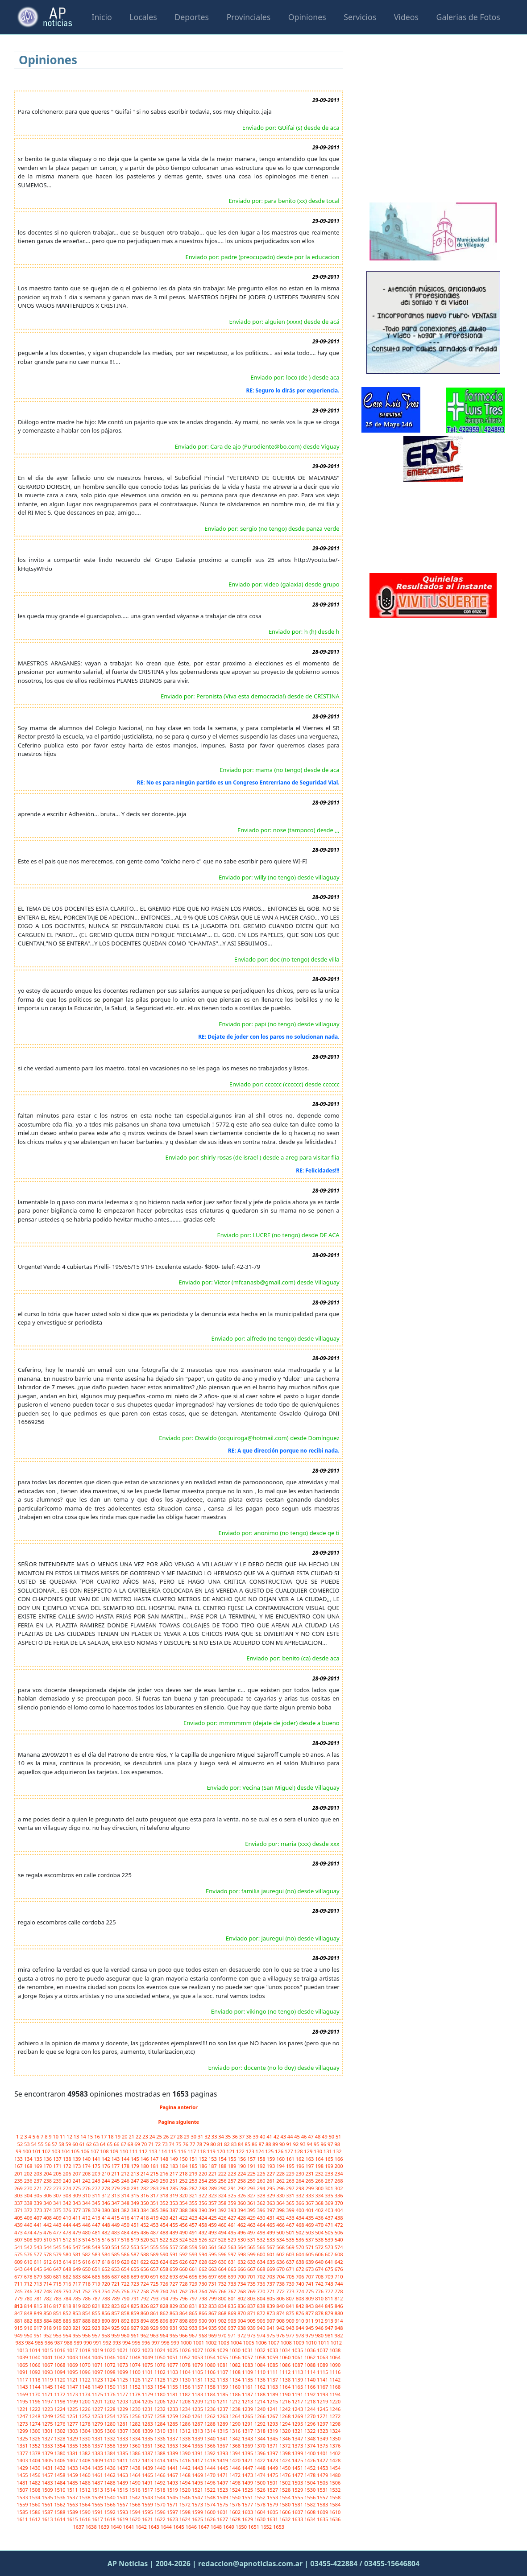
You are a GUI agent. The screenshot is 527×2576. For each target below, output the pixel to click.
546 (68, 2247)
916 (29, 2327)
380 (107, 2210)
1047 (123, 2357)
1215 (273, 2401)
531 (252, 2239)
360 (242, 2203)
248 (145, 2180)
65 (110, 2144)
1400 (310, 2453)
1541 (123, 2497)
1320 (285, 2430)
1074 (135, 2364)
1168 (334, 2386)
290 (223, 2188)
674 (320, 2269)
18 (111, 2136)
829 (174, 2306)
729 (194, 2283)
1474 (260, 2475)
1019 (98, 2350)
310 (87, 2195)
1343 (248, 2438)
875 (291, 2313)
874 (281, 2313)
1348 (310, 2438)
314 (126, 2195)
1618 (110, 2519)
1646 (192, 2526)
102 (47, 2151)
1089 (323, 2364)
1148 (85, 2386)
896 (165, 2320)
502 (301, 2232)
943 (291, 2327)
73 (165, 2144)
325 (233, 2195)
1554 (285, 2497)
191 (252, 2166)
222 (223, 2173)
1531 (323, 2489)
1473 (248, 2475)
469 (310, 2224)
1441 (173, 2468)
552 (126, 2247)
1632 (285, 2519)
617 (97, 2261)
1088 (310, 2364)
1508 (35, 2489)
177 (116, 2166)
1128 (160, 2379)
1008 (287, 2342)
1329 (72, 2438)
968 (203, 2335)
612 (48, 2261)
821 (97, 2306)
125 (270, 2151)
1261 (198, 2416)
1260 (185, 2416)
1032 (260, 2350)
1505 (323, 2482)
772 (281, 2291)
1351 (23, 2445)
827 (155, 2306)
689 (136, 2276)
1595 (148, 2512)
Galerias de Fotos (468, 17)
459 (213, 2224)
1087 (298, 2364)
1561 (47, 2504)
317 (155, 2195)
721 (116, 2283)
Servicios (360, 17)
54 (34, 2144)
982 (339, 2335)
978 (301, 2335)
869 (233, 2313)
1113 (298, 2372)
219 (194, 2173)
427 (233, 2217)
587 (136, 2254)
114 (163, 2151)
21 (132, 2136)
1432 (60, 2468)
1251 (72, 2416)
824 (126, 2306)
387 (174, 2210)
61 (82, 2144)
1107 (223, 2372)
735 (252, 2283)
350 (145, 2203)
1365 (198, 2445)
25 (159, 2136)
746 (29, 2291)
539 (330, 2239)
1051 (173, 2357)
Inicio (101, 17)
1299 (23, 2430)
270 (29, 2188)
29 (187, 2136)
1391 (198, 2453)
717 (78, 2283)
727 (174, 2283)
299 (310, 2188)
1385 (123, 2453)
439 (19, 2224)
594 (203, 2254)
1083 (248, 2364)
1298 (334, 2423)
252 (184, 2180)
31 (201, 2136)
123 (251, 2151)
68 (131, 2144)
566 (262, 2247)
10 (56, 2136)
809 (310, 2298)
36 (235, 2136)
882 (29, 2320)
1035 (298, 2350)
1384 (110, 2453)
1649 (229, 2526)
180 (145, 2166)
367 (310, 2203)
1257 (148, 2416)
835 (233, 2306)
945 (310, 2327)
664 (223, 2269)
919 (58, 2327)
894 (145, 2320)
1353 (47, 2445)
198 (320, 2166)
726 (165, 2283)
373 (39, 2210)
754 (107, 2291)
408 (48, 2217)
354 (184, 2203)
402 (320, 2210)
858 (126, 2313)
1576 (235, 2504)
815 (39, 2306)
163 (310, 2158)
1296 (310, 2423)
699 (233, 2276)
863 (174, 2313)
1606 (285, 2512)
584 (107, 2254)
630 (223, 2261)
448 (107, 2224)
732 (223, 2283)
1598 (185, 2512)
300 (320, 2188)
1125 (123, 2379)
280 (126, 2188)
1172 (60, 2394)
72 (158, 2144)
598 (242, 2254)
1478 (310, 2475)
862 (165, 2313)
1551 (248, 2497)
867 (213, 2313)
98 (337, 2144)
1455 (23, 2475)
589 (155, 2254)
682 (68, 2276)
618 (107, 2261)
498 (262, 2232)
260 (262, 2180)
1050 (160, 2357)
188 (223, 2166)
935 (213, 2327)
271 (39, 2188)
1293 (273, 2423)
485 (136, 2232)
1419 (223, 2460)
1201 (98, 2401)
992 (107, 2342)
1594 (135, 2512)
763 (194, 2291)
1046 (110, 2357)
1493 (173, 2482)
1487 (98, 2482)
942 (281, 2327)
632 (242, 2261)
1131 (198, 2379)
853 (78, 2313)
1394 (235, 2453)
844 (320, 2306)
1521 (198, 2489)
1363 (173, 2445)
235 (19, 2180)
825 (136, 2306)
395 (252, 2210)
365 (291, 2203)
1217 (298, 2401)
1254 (110, 2416)
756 (126, 2291)
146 (145, 2158)
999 (176, 2342)
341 (58, 2203)
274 (68, 2188)
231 (310, 2173)
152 (203, 2158)
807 (291, 2298)
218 (184, 2173)
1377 (23, 2453)
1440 (160, 2468)
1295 (298, 2423)
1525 (248, 2489)
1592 (110, 2512)
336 (339, 2195)
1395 (248, 2453)
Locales (143, 17)
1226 (85, 2409)
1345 (273, 2438)
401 (310, 2210)
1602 (235, 2512)
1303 (72, 2430)
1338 (185, 2438)
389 (194, 2210)
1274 (35, 2423)
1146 (60, 2386)
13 (77, 2136)
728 (184, 2283)
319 (174, 2195)
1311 (173, 2430)
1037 (323, 2350)
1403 (23, 2460)
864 (184, 2313)
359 (233, 2203)
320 (184, 2195)
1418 (210, 2460)
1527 (273, 2489)
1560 (35, 2504)
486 (145, 2232)
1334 (135, 2438)
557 (174, 2247)
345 (97, 2203)
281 (136, 2188)
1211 (223, 2401)
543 (39, 2247)
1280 (110, 2423)
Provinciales (249, 17)
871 (252, 2313)
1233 (173, 2409)
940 (262, 2327)
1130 (185, 2379)
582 (87, 2254)
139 (78, 2158)
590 (165, 2254)
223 (233, 2173)
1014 (35, 2350)
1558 (334, 2497)
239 (58, 2180)
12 (69, 2136)
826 (145, 2306)
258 (242, 2180)
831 (194, 2306)
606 (320, 2254)
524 (184, 2239)
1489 (123, 2482)
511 (58, 2239)
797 (194, 2298)
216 (165, 2173)
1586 (35, 2512)
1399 (298, 2453)
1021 (123, 2350)
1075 (148, 2364)
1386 (135, 2453)
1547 (198, 2497)
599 (252, 2254)
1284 (160, 2423)
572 (320, 2247)
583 (97, 2254)
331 (291, 2195)
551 (116, 2247)
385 (155, 2210)
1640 (117, 2526)
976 (281, 2335)
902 (223, 2320)
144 (126, 2158)
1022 (135, 2350)
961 (136, 2335)
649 (78, 2269)
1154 (160, 2386)
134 (29, 2158)
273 (58, 2188)
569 (291, 2247)
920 (68, 2327)
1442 (185, 2468)
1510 (60, 2489)
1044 (85, 2357)
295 (272, 2188)
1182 (185, 2394)
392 (223, 2210)
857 (116, 2313)
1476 (285, 2475)
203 (39, 2173)
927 (136, 2327)
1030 (235, 2350)
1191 (298, 2394)
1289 (223, 2423)
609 (19, 2261)
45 (297, 2136)
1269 (298, 2416)
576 (29, 2254)
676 (339, 2269)
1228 (110, 2409)
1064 (334, 2357)
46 (304, 2136)
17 (104, 2136)
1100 (135, 2372)
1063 (323, 2357)
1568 (135, 2504)
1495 (198, 2482)
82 (227, 2144)
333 (310, 2195)
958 (107, 2335)
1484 (60, 2482)
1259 (173, 2416)
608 (339, 2254)
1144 (35, 2386)
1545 (173, 2497)
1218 (310, 2401)
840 (281, 2306)
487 (155, 2232)
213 (136, 2173)
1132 (210, 2379)
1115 (323, 2372)
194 (281, 2166)
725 (155, 2283)
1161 (248, 2386)
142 (107, 2158)
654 (126, 2269)
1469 (198, 2475)
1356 (85, 2445)
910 (301, 2320)
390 (203, 2210)
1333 (123, 2438)
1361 (148, 2445)
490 (184, 2232)
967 (194, 2335)
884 (48, 2320)
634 (262, 2261)
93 (303, 2144)
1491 (148, 2482)
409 (58, 2217)
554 (145, 2247)
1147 (72, 2386)
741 (310, 2283)
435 (310, 2217)
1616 (85, 2519)
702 (262, 2276)
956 (87, 2335)
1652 (267, 2526)
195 (291, 2166)
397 (272, 2210)
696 (203, 2276)
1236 (210, 2409)
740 (301, 2283)
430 (262, 2217)
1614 (60, 2519)
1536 (60, 2497)
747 (39, 2291)
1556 (310, 2497)
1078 (185, 2364)
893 (136, 2320)
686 (107, 2276)
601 (272, 2254)
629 (213, 2261)
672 (301, 2269)
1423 (273, 2460)
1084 (260, 2364)
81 (220, 2144)
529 (233, 2239)
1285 (173, 2423)
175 (97, 2166)
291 (233, 2188)
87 (261, 2144)
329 (272, 2195)
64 (103, 2144)
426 (223, 2217)
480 (87, 2232)
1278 (85, 2423)
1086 (285, 2364)
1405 (47, 2460)
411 (78, 2217)
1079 (198, 2364)
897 (174, 2320)
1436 (110, 2468)
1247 (23, 2416)
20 (125, 2136)
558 (184, 2247)
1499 (248, 2482)
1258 (160, 2416)
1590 (85, 2512)
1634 (310, 2519)
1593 (123, 2512)
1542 (135, 2497)
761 (174, 2291)
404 (339, 2210)
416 (126, 2217)
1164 (285, 2386)
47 (311, 2136)
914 (339, 2320)
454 (165, 2224)
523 (174, 2239)
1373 (298, 2445)
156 (242, 2158)
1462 (110, 2475)
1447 (248, 2468)
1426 (310, 2460)
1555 (298, 2497)
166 (339, 2158)
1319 (273, 2430)
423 (194, 2217)
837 (252, 2306)
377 (78, 2210)
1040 (35, 2357)
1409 (98, 2460)
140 (87, 2158)
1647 (204, 2526)
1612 (35, 2519)
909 (291, 2320)
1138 (285, 2379)
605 (310, 2254)
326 (242, 2195)
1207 (173, 2401)
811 (330, 2298)
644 (29, 2269)
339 (39, 2203)
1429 (23, 2468)
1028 (210, 2350)
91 (289, 2144)
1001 (199, 2342)
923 (97, 2327)
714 (48, 2283)
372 (29, 2210)
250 (165, 2180)
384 (145, 2210)
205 (58, 2173)
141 (97, 2158)
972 (242, 2335)
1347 (298, 2438)
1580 (285, 2504)
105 (76, 2151)
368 (320, 2203)
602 (281, 2254)
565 (252, 2247)
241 (78, 2180)
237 (39, 2180)
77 (193, 2144)
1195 (23, 2401)
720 (107, 2283)
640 (320, 2261)
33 (215, 2136)
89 (275, 2144)
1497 (223, 2482)
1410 (110, 2460)
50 (332, 2136)
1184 (210, 2394)
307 (58, 2195)
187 (213, 2166)
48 (318, 2136)
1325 (23, 2438)
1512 (85, 2489)
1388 (160, 2453)
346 (107, 2203)
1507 (23, 2489)
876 (301, 2313)
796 (184, 2298)
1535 (47, 2497)
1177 (123, 2394)
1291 (248, 2423)
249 (155, 2180)
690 (145, 2276)
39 (256, 2136)
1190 (285, 2394)
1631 (273, 2519)
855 (97, 2313)
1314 (210, 2430)
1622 (160, 2519)
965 (174, 2335)
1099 (123, 2372)
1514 (110, 2489)
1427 (323, 2460)
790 (126, 2298)
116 (183, 2151)
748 (48, 2291)
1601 (223, 2512)
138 (68, 2158)
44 (290, 2136)
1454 (334, 2468)
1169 (23, 2394)
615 (78, 2261)
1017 (72, 2350)
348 (126, 2203)
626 (184, 2261)
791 (136, 2298)
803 (252, 2298)
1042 (60, 2357)
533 (272, 2239)
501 (291, 2232)
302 (339, 2188)
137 (58, 2158)
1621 (148, 2519)
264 (301, 2180)
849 (39, 2313)
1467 (173, 2475)
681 (58, 2276)
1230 (135, 2409)
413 (97, 2217)
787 (97, 2298)
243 (97, 2180)
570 (301, 2247)
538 (320, 2239)
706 (301, 2276)
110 (124, 2151)
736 (262, 2283)
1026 (185, 2350)
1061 (298, 2357)
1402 (334, 2453)
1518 (160, 2489)
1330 (85, 2438)
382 (126, 2210)
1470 (210, 2475)
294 (262, 2188)
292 (242, 2188)
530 (242, 2239)
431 (272, 2217)
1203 (123, 2401)
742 (320, 2283)
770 (262, 2291)
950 (29, 2335)
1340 (210, 2438)
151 (194, 2158)
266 (320, 2180)
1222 (35, 2409)
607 (330, 2254)
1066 (35, 2364)
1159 (223, 2386)
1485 (72, 2482)
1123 (98, 2379)
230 (301, 2173)
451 (136, 2224)
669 (272, 2269)
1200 (85, 2401)
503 (310, 2232)
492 (203, 2232)
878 (320, 2313)
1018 (85, 2350)
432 (281, 2217)
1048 (135, 2357)
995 (137, 2342)
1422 (260, 2460)
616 (87, 2261)
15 (90, 2136)
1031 (248, 2350)
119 (212, 2151)
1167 (323, 2386)
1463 (123, 2475)
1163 (273, 2386)
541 (19, 2247)
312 (107, 2195)
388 (184, 2210)
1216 (285, 2401)
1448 (260, 2468)
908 (281, 2320)
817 (58, 2306)
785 (78, 2298)
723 (136, 2283)
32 (207, 2136)
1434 (85, 2468)
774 (301, 2291)
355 (194, 2203)
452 (145, 2224)
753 (97, 2291)
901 (213, 2320)
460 (223, 2224)
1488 (110, 2482)
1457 (47, 2475)
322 (203, 2195)
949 (19, 2335)
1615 (72, 2519)
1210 (210, 2401)
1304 (85, 2430)
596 (223, 2254)
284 (165, 2188)
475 (39, 2232)
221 (213, 2173)
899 (194, 2320)
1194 (334, 2394)
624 (165, 2261)
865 (194, 2313)
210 (107, 2173)
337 (19, 2203)
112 (144, 2151)
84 (241, 2144)
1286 (185, 2423)
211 (116, 2173)
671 (291, 2269)
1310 (160, 2430)
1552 (260, 2497)
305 (39, 2195)
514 (87, 2239)
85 (248, 2144)
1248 (35, 2416)
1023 (148, 2350)
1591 (98, 2512)
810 (320, 2298)
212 (126, 2173)
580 (68, 2254)
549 (97, 2247)
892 (126, 2320)
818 (68, 2306)
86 (255, 2144)
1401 (323, 2453)
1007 (274, 2342)
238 (48, 2180)
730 (203, 2283)
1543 (148, 2497)
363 (272, 2203)
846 (339, 2306)
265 (310, 2180)
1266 (260, 2416)
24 (152, 2136)
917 (39, 2327)
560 (203, 2247)
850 (48, 2313)
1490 (135, 2482)
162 (301, 2158)
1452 (310, 2468)
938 (242, 2327)
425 (213, 2217)
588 (145, 2254)
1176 (110, 2394)
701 (252, 2276)
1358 (110, 2445)
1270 (310, 2416)
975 (272, 2335)
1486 (85, 2482)
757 (136, 2291)
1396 (260, 2453)
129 (309, 2151)
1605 (273, 2512)
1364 (185, 2445)
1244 (310, 2409)
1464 (135, 2475)
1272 (334, 2416)
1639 (104, 2526)
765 (213, 2291)
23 (145, 2136)
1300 (35, 2430)
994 (127, 2342)
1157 (198, 2386)
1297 (323, 2423)
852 (68, 2313)
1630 (260, 2519)
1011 (324, 2342)
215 (155, 2173)
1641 (129, 2526)
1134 (235, 2379)
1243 (298, 2409)
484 (126, 2232)
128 (299, 2151)
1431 (47, 2468)
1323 (323, 2430)
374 (48, 2210)
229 (291, 2173)
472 (339, 2224)
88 (269, 2144)
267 (330, 2180)
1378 (35, 2453)
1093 (47, 2372)
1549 (223, 2497)
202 (29, 2173)
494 (223, 2232)
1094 (60, 2372)
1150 (110, 2386)
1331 (98, 2438)
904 (242, 2320)
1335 (148, 2438)
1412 (135, 2460)
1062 (310, 2357)
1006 (262, 2342)
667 (252, 2269)
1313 (198, 2430)
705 (291, 2276)
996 (146, 2342)
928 (145, 2327)
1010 (312, 2342)
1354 (60, 2445)
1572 (185, 2504)
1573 (198, 2504)
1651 (254, 2526)
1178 (135, 2394)
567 (272, 2247)
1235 (198, 2409)
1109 (248, 2372)
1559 (23, 2504)
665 (233, 2269)
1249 (47, 2416)
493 (213, 2232)
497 (252, 2232)
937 (233, 2327)
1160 (235, 2386)
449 (116, 2224)
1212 (235, 2401)
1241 (273, 2409)
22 (139, 2136)
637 (291, 2261)
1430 (35, 2468)
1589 (72, 2512)
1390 (185, 2453)
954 (68, 2335)
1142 (334, 2379)
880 (339, 2313)
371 (19, 2210)
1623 (173, 2519)
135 (39, 2158)
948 (339, 2327)
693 (174, 2276)
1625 (198, 2519)
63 (96, 2144)
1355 (72, 2445)
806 (281, 2298)
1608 (310, 2512)
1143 (23, 2386)
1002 (211, 2342)
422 (184, 2217)
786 (87, 2298)
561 (213, 2247)
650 (87, 2269)
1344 (260, 2438)
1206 (160, 2401)
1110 (260, 2372)
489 (174, 2232)
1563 (72, 2504)
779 (19, 2298)
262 (281, 2180)
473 (19, 2232)
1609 (323, 2512)
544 (48, 2247)
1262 (210, 2416)
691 (155, 2276)
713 (39, 2283)
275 (78, 2188)
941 (272, 2327)
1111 (273, 2372)
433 (291, 2217)
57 (55, 2144)
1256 (135, 2416)
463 (252, 2224)
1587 (47, 2512)
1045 (98, 2357)
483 (116, 2232)
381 (116, 2210)
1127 (148, 2379)
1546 (185, 2497)
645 (39, 2269)
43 (283, 2136)
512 (68, 2239)
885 (58, 2320)
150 (184, 2158)
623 (155, 2261)
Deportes (191, 17)
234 (339, 2173)
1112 (285, 2372)
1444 (210, 2468)
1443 (198, 2468)
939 (252, 2327)
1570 (160, 2504)
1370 (260, 2445)
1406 (60, 2460)
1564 (85, 2504)
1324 (334, 2430)
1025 (173, 2350)
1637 (79, 2526)
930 (165, 2327)
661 (194, 2269)
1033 (273, 2350)
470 (320, 2224)
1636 (334, 2519)
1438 (135, 2468)
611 (39, 2261)
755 (116, 2291)
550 (107, 2247)
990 (88, 2342)
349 (136, 2203)
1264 (235, 2416)
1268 (285, 2416)
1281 (123, 2423)
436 (320, 2217)
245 (116, 2180)
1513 (98, 2489)
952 (48, 2335)
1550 (235, 2497)
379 (97, 2210)
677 (19, 2276)
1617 (98, 2519)
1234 (185, 2409)
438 (339, 2217)
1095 (72, 2372)
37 (242, 2136)
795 (174, 2298)
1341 (223, 2438)
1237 (223, 2409)
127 (290, 2151)
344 (87, 2203)
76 (186, 2144)
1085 (273, 2364)
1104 (185, 2372)
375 (58, 2210)
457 (194, 2224)
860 (145, 2313)
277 (97, 2188)
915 (19, 2327)
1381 (72, 2453)
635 (272, 2261)
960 (126, 2335)
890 (107, 2320)
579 (58, 2254)
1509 (47, 2489)
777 (330, 2291)
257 (233, 2180)
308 (68, 2195)
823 (116, 2306)
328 (262, 2195)
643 (19, 2269)
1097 (98, 2372)
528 (223, 2239)
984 (30, 2342)
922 (87, 2327)
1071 (98, 2364)
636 (281, 2261)
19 (118, 2136)
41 (269, 2136)
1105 (198, 2372)
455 (174, 2224)
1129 (173, 2379)
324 (223, 2195)
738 (281, 2283)
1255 (123, 2416)
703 (272, 2276)
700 (242, 2276)
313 (116, 2195)
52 (20, 2144)
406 (29, 2217)
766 (223, 2291)
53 (27, 2144)
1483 (47, 2482)
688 (126, 2276)
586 (126, 2254)
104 (66, 2151)
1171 (47, 2394)
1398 (285, 2453)
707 (310, 2276)
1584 (334, 2504)
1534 (35, 2497)
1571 (173, 2504)
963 (155, 2335)
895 (155, 2320)
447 (97, 2224)
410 (68, 2217)
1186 (235, 2394)
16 (97, 2136)
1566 (110, 2504)
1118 (35, 2379)
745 (19, 2291)
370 (339, 2203)
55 (41, 2144)
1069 (72, 2364)
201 (19, 2173)
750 (68, 2291)
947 (330, 2327)
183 (174, 2166)
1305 (98, 2430)
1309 (148, 2430)
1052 (185, 2357)
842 (301, 2306)
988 (69, 2342)
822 (107, 2306)
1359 (123, 2445)
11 (63, 2136)
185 (194, 2166)
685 (97, 2276)
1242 (285, 2409)
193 (272, 2166)
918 (48, 2327)
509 (39, 2239)
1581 (298, 2504)
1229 (123, 2409)
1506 (334, 2482)
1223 (47, 2409)
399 (291, 2210)
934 (203, 2327)
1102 (160, 2372)
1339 (198, 2438)
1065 (23, 2364)
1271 (323, 2416)
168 (29, 2166)
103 (57, 2151)
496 (242, 2232)
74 (172, 2144)
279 (116, 2188)
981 (330, 2335)
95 (317, 2144)
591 (174, 2254)
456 (184, 2224)
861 (155, 2313)
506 (339, 2232)
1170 (35, 2394)
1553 (273, 2497)
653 (116, 2269)
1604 (260, 2512)
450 (126, 2224)
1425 (298, 2460)
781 (39, 2298)
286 (184, 2188)
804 (262, 2298)
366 (301, 2203)
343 (78, 2203)
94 (310, 2144)
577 (39, 2254)
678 (29, 2276)
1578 (260, 2504)
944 (301, 2327)
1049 (148, 2357)
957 (97, 2335)
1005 (249, 2342)
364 (281, 2203)
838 (262, 2306)
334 (320, 2195)
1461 (98, 2475)
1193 (323, 2394)
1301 (47, 2430)
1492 (160, 2482)
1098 (110, 2372)
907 (272, 2320)
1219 (323, 2401)
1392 (210, 2453)
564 (242, 2247)
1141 (323, 2379)
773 (291, 2291)
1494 (185, 2482)
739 (291, 2283)
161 (291, 2158)
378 (87, 2210)
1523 (223, 2489)
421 (174, 2217)
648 (68, 2269)
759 (155, 2291)
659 (174, 2269)
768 (242, 2291)
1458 (60, 2475)
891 (116, 2320)
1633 (298, 2519)
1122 (85, 2379)
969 (213, 2335)
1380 (60, 2453)
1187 (248, 2394)
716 (68, 2283)
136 (48, 2158)
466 (281, 2224)
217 (174, 2173)
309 (78, 2195)
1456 (35, 2475)
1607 (298, 2512)
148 (165, 2158)
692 (165, 2276)
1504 (310, 2482)
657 (155, 2269)
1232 (160, 2409)
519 (136, 2239)
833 (213, 2306)
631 (233, 2261)
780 (29, 2298)
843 (310, 2306)
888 (87, 2320)
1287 (198, 2423)
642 (339, 2261)
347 (116, 2203)
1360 (135, 2445)
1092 (35, 2372)
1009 (299, 2342)
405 (19, 2217)
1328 (60, 2438)
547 (78, 2247)
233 (330, 2173)
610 (29, 2261)
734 (242, 2283)
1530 (310, 2489)
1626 (210, 2519)
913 (330, 2320)
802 (242, 2298)
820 (87, 2306)
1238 (235, 2409)
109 (115, 2151)
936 (223, 2327)
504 (320, 2232)
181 (155, 2166)
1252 (85, 2416)
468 (301, 2224)
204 (48, 2173)
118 (202, 2151)
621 (136, 2261)
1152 (135, 2386)
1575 (223, 2504)
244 (107, 2180)
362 (262, 2203)
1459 (72, 2475)
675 (330, 2269)
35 (228, 2136)
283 (155, 2188)
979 (310, 2335)
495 (233, 2232)
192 (262, 2166)
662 (203, 2269)
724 (145, 2283)
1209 (198, 2401)
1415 (173, 2460)
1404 (35, 2460)
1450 (285, 2468)
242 (87, 2180)
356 (203, 2203)
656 (145, 2269)
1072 (110, 2364)
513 (78, 2239)
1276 (60, 2423)
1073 (123, 2364)
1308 (135, 2430)
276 (87, 2188)
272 (48, 2188)
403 (330, 2210)
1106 (210, 2372)
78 (199, 2144)
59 (69, 2144)
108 (105, 2151)
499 (272, 2232)
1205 (148, 2401)
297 (291, 2188)
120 (222, 2151)
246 (126, 2180)
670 (281, 2269)
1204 (135, 2401)
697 (213, 2276)
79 (206, 2144)
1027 (198, 2350)
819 (78, 2306)
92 (296, 2144)
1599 (198, 2512)
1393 (223, 2453)
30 (194, 2136)
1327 (47, 2438)
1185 (223, 2394)
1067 (47, 2364)
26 (166, 2136)
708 (320, 2276)
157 (252, 2158)
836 (242, 2306)
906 (262, 2320)
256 (223, 2180)
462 (242, 2224)
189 (233, 2166)
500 (281, 2232)
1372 (285, 2445)
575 (19, 2254)
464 (262, 2224)
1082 (235, 2364)
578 (48, 2254)
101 (37, 2151)
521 (155, 2239)
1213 (248, 2401)
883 (39, 2320)
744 (339, 2283)
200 (339, 2166)
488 (165, 2232)
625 (174, 2261)
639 (310, 2261)
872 (262, 2313)
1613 (47, 2519)
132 (337, 2151)
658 (165, 2269)
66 (117, 2144)
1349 (323, 2438)
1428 (334, 2460)
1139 (298, 2379)
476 (48, 2232)
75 (179, 2144)
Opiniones (307, 17)
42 (277, 2136)
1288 (210, 2423)
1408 (85, 2460)
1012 (336, 2342)
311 (97, 2195)
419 (155, 2217)
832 (203, 2306)
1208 (185, 2401)
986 (49, 2342)
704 (281, 2276)
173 (78, 2166)
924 (107, 2327)
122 (241, 2151)
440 (29, 2224)
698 (223, 2276)
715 (58, 2283)
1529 (298, 2489)
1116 (334, 2372)
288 (203, 2188)
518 (126, 2239)
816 (48, 2306)
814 (29, 2306)
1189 (273, 2394)
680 (48, 2276)
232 (320, 2173)
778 (339, 2291)
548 (87, 2247)
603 (291, 2254)
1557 (323, 2497)
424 (203, 2217)
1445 (223, 2468)
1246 (334, 2409)
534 (281, 2239)
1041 (47, 2357)
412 (87, 2217)
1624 (185, 2519)
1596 (160, 2512)
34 (221, 2136)
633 (252, 2261)
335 (330, 2195)
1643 (154, 2526)
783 (58, 2298)
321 (194, 2195)
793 (155, 2298)
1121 (72, 2379)
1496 (210, 2482)
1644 (167, 2526)
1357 (98, 2445)
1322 (310, 2430)
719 (97, 2283)
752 (87, 2291)
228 (281, 2173)
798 (203, 2298)
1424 (285, 2460)
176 (107, 2166)
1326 (35, 2438)
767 (233, 2291)
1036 (310, 2350)
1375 (323, 2445)
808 (301, 2298)
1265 (248, 2416)
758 (145, 2291)
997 (156, 2342)
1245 (323, 2409)
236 (29, 2180)
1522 (210, 2489)
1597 (173, 2512)
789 (116, 2298)
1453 (323, 2468)
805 (272, 2298)
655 (136, 2269)
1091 (23, 2372)
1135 (248, 2379)
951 (39, 2335)
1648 (217, 2526)
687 (116, 2276)
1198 (60, 2401)
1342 (235, 2438)
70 (144, 2144)
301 (330, 2188)
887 (78, 2320)
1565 (98, 2504)
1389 (173, 2453)
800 (223, 2298)
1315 (223, 2430)
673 (310, 2269)
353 (174, 2203)
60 (75, 2144)
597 (233, 2254)
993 (117, 2342)
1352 (35, 2445)
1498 (235, 2482)
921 (78, 2327)
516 (107, 2239)
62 (89, 2144)
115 (173, 2151)
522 (165, 2239)
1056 (235, 2357)
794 (165, 2298)
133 (19, 2158)
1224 (60, 2409)
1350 (334, 2438)
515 (97, 2239)
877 (310, 2313)
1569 (148, 2504)
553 (136, 2247)
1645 (179, 2526)
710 (339, 2276)
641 (330, 2261)
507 (19, 2239)
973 (252, 2335)
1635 (323, 2519)
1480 (334, 2475)
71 (151, 2144)
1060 (285, 2357)
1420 (235, 2460)
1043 (72, 2357)
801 (233, 2298)
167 (19, 2166)
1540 (110, 2497)
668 (262, 2269)
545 (58, 2247)
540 (339, 2239)
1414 (160, 2460)
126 (280, 2151)
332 (301, 2195)
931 (174, 2327)
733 (233, 2283)
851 (58, 2313)
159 (272, 2158)
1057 (248, 2357)
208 (87, 2173)
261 (272, 2180)
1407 (72, 2460)
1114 (310, 2372)
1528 (285, 2489)
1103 (173, 2372)
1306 (110, 2430)
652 (107, 2269)
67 (123, 2144)
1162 (260, 2386)
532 (262, 2239)
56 (48, 2144)
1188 (260, 2394)
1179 (148, 2394)
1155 (173, 2386)
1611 (23, 2519)
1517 (148, 2489)
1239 (248, 2409)
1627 (223, 2519)
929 (155, 2327)
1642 (142, 2526)
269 (19, 2188)
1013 (23, 2350)
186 (203, 2166)
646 (48, 2269)
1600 (210, 2512)
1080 (210, 2364)
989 (78, 2342)
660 (184, 2269)
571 (310, 2247)
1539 (98, 2497)
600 (262, 2254)
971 (233, 2335)
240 (68, 2180)
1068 (60, 2364)
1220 (334, 2401)
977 (291, 2335)
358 (223, 2203)
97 (331, 2144)
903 (233, 2320)
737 (272, 2283)
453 (155, 2224)
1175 (98, 2394)
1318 (260, 2430)
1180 (160, 2394)
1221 (23, 2409)
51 (338, 2136)
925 (116, 2327)
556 (165, 2247)
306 (48, 2195)
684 (87, 2276)
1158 (210, 2386)
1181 (173, 2394)
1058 (260, 2357)
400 (301, 2210)
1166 (310, 2386)
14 (83, 2136)
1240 (260, 2409)
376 (68, 2210)
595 (213, 2254)
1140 (310, 2379)
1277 (72, 2423)
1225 (72, 2409)
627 (194, 2261)
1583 (323, 2504)
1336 (160, 2438)
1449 (273, 2468)
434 (301, 2217)
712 (29, 2283)
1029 (223, 2350)
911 (310, 2320)
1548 (210, 2497)
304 (29, 2195)
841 (291, 2306)
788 (107, 2298)
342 (68, 2203)
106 (86, 2151)
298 (301, 2188)
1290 (235, 2423)
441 (39, 2224)
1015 (47, 2350)
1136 (260, 2379)
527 (213, 2239)
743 (330, 2283)
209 (97, 2173)
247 (136, 2180)
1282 (135, 2423)
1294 (285, 2423)
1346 (285, 2438)
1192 (310, 2394)
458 (203, 2224)
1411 (123, 2460)
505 (330, 2232)
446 (87, 2224)
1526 (260, 2489)
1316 (235, 2430)
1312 (185, 2430)
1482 (35, 2482)
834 (223, 2306)
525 (194, 2239)
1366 (210, 2445)
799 (213, 2298)
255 (213, 2180)
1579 (273, 2504)
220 (203, 2173)
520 (145, 2239)
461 (233, 2224)
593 (194, 2254)
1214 (260, 2401)
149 (174, 2158)
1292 (260, 2423)
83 (234, 2144)
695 (194, 2276)
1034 (285, 2350)
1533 (23, 2497)
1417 (198, 2460)
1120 (60, 2379)
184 (184, 2166)
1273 (23, 2423)
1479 (323, 2475)
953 (58, 2335)
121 (231, 2151)
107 (95, 2151)
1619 (123, 2519)
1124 (110, 2379)
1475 (273, 2475)
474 (29, 2232)
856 (107, 2313)
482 (107, 2232)
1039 (23, 2357)
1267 (273, 2416)
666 (242, 2269)
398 (281, 2210)
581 (78, 2254)
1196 (35, 2401)
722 (126, 2283)
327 (252, 2195)
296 (281, 2188)
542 (29, 2247)
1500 (260, 2482)
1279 (98, 2423)
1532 (334, 2489)
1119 (47, 2379)
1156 (185, 2386)
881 (19, 2320)
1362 (160, 2445)
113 (153, 2151)
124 (261, 2151)
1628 (235, 2519)
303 (19, 2195)
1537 (72, 2497)
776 (320, 2291)
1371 (273, 2445)
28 (180, 2136)
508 (29, 2239)
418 (145, 2217)
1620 (135, 2519)
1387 (148, 2453)
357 (213, 2203)
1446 (235, 2468)
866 (203, 2313)
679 (39, 2276)
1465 (148, 2475)
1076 (160, 2364)
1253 (98, 2416)
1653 (278, 2526)
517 (116, 2239)
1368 (235, 2445)
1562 (60, 2504)
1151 (123, 2386)
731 (213, 2283)
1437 (123, 2468)
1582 (310, 2504)
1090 (334, 2364)
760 (165, 2291)
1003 (224, 2342)
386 (165, 2210)
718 (87, 2283)
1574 (210, 2504)
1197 (47, 2401)
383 (136, 2210)
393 (233, 2210)
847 (19, 2313)
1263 (223, 2416)
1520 (185, 2489)
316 (145, 2195)
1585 (23, 2512)
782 (48, 2298)
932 (184, 2327)
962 (145, 2335)
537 (310, 2239)
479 (78, 2232)
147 (155, 2158)
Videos (406, 17)
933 (194, 2327)
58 (61, 2144)
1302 (60, 2430)
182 (165, 2166)
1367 (223, 2445)
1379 (47, 2453)
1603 (248, 2512)
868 (223, 2313)
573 (330, 2247)
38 (249, 2136)
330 (281, 2195)
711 (19, 2283)
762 (184, 2291)
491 (194, 2232)
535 (291, 2239)
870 (242, 2313)
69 (137, 2144)
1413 (148, 2460)
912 (320, 2320)
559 (194, 2247)
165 (330, 2158)
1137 (273, 2379)
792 (145, 2298)
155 (233, 2158)
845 (330, 2306)
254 (203, 2180)
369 (330, 2203)
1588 (60, 2512)
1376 (334, 2445)
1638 (92, 2526)
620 (126, 2261)
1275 (47, 2423)
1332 (110, 2438)
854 (87, 2313)
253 (194, 2180)
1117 (23, 2379)
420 (165, 2217)
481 (97, 2232)
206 (68, 2173)
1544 (160, 2497)
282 (145, 2188)
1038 (334, 2350)
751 (78, 2291)
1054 (210, 2357)
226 (262, 2173)
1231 (148, 2409)
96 (324, 2144)
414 (107, 2217)
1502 (285, 2482)
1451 (298, 2468)
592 (184, 2254)
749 (58, 2291)
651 (97, 2269)
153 (213, 2158)
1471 (223, 2475)
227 (272, 2173)
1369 (248, 2445)
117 (192, 2151)
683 (78, 2276)
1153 (148, 2386)
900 (203, 2320)
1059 (273, 2357)
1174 (85, 2394)
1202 (110, 2401)
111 (134, 2151)
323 (213, 2195)
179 (136, 2166)
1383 (98, 2453)
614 (68, 2261)
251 (174, 2180)
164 (320, 2158)
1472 (235, 2475)
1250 (60, 2416)
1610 (334, 2512)
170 (48, 2166)
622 (145, 2261)
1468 (185, 2475)
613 (58, 2261)
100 (28, 2151)
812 (339, 2298)
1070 (85, 2364)
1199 (72, 2401)
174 (87, 2166)
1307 (123, 2430)
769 (252, 2291)
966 (184, 2335)
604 (301, 2254)
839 (272, 2306)
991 (98, 2342)
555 (155, 2247)
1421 (248, 2460)
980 (320, 2335)
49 (325, 2136)
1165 (298, 2386)
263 (291, 2180)
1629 (248, 2519)
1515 (123, 2489)
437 (330, 2217)
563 (233, 2247)
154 (223, 2158)
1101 (148, 2372)
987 (59, 2342)
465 (272, 2224)
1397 (273, 2453)
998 (166, 2342)
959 (116, 2335)
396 (262, 2210)
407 (39, 2217)
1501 (273, 2482)
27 (173, 2136)
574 (339, 2247)
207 (78, 2173)
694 (184, 2276)
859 (136, 2313)
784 (68, 2298)
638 (301, 2261)
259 (252, 2180)
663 (213, 2269)
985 (40, 2342)
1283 (148, 2423)
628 (203, 2261)
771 (272, 2291)
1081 (223, 2364)
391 (213, 2210)
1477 (298, 2475)
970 (223, 2335)
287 (194, 2188)
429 (252, 2217)
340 (48, 2203)
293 (252, 2188)
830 (184, 2306)
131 (328, 2151)
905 (252, 2320)
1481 (23, 2482)
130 (319, 2151)
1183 (198, 2394)
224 (242, 2173)
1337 (173, 2438)
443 (58, 2224)
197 (310, 2166)
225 (252, 2173)
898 (184, 2320)
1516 (135, 2489)
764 (203, 2291)
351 (155, 2203)
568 (281, 2247)
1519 (173, 2489)
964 (165, 2335)
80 (213, 2144)
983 (20, 2342)
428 (242, 2217)
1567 (123, 2504)
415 (116, 2217)
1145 (47, 2386)
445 (78, 2224)
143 (116, 2158)
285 (174, 2188)
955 (78, 2335)
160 (281, 2158)
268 (339, 2180)
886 (68, 2320)
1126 (135, 2379)
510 (48, 2239)
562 (223, 2247)
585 (116, 2254)
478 (68, 2232)
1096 (85, 2372)
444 (68, 2224)
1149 (98, 2386)
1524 (235, 2489)
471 (330, 2224)
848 (29, 2313)
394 (242, 2210)
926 (126, 2327)
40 (263, 2136)
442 (48, 2224)
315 (136, 2195)
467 (291, 2224)
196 (301, 2166)
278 (107, 2188)
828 (165, 2306)
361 (252, 2203)
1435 (98, 2468)
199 (330, 2166)
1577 (248, 2504)
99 (19, 2151)
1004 (237, 2342)
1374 (310, 2445)
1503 (298, 2482)
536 (301, 2239)
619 (116, 2261)
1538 (85, 2497)
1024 (160, 2350)
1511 (72, 2489)
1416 (185, 2460)
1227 (98, 2409)
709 (330, 2276)
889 (97, 2320)
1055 (223, 2357)
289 (213, 2188)
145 (136, 2158)
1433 (72, 2468)
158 (262, 2158)
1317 (248, 2430)
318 (165, 2195)
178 (126, 2166)
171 (58, 2166)
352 (165, 2203)
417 (136, 2217)
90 (282, 2144)
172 (68, 2166)
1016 (60, 2350)
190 (242, 2166)
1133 (223, 2379)
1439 (148, 2468)
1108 (235, 2372)
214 (145, 2173)
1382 (85, 2453)
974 (262, 2335)
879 (330, 2313)
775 (310, 2291)
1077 (173, 2364)
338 (29, 2203)
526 (203, 2239)
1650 (242, 2526)
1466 (160, 2475)
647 (58, 2269)
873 (272, 2313)
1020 (110, 2350)
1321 (298, 2430)
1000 (186, 2342)
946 (320, 2327)
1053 (198, 2357)
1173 (72, 2394)
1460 (85, 2475)
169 (39, 2166)
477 (58, 2232)
